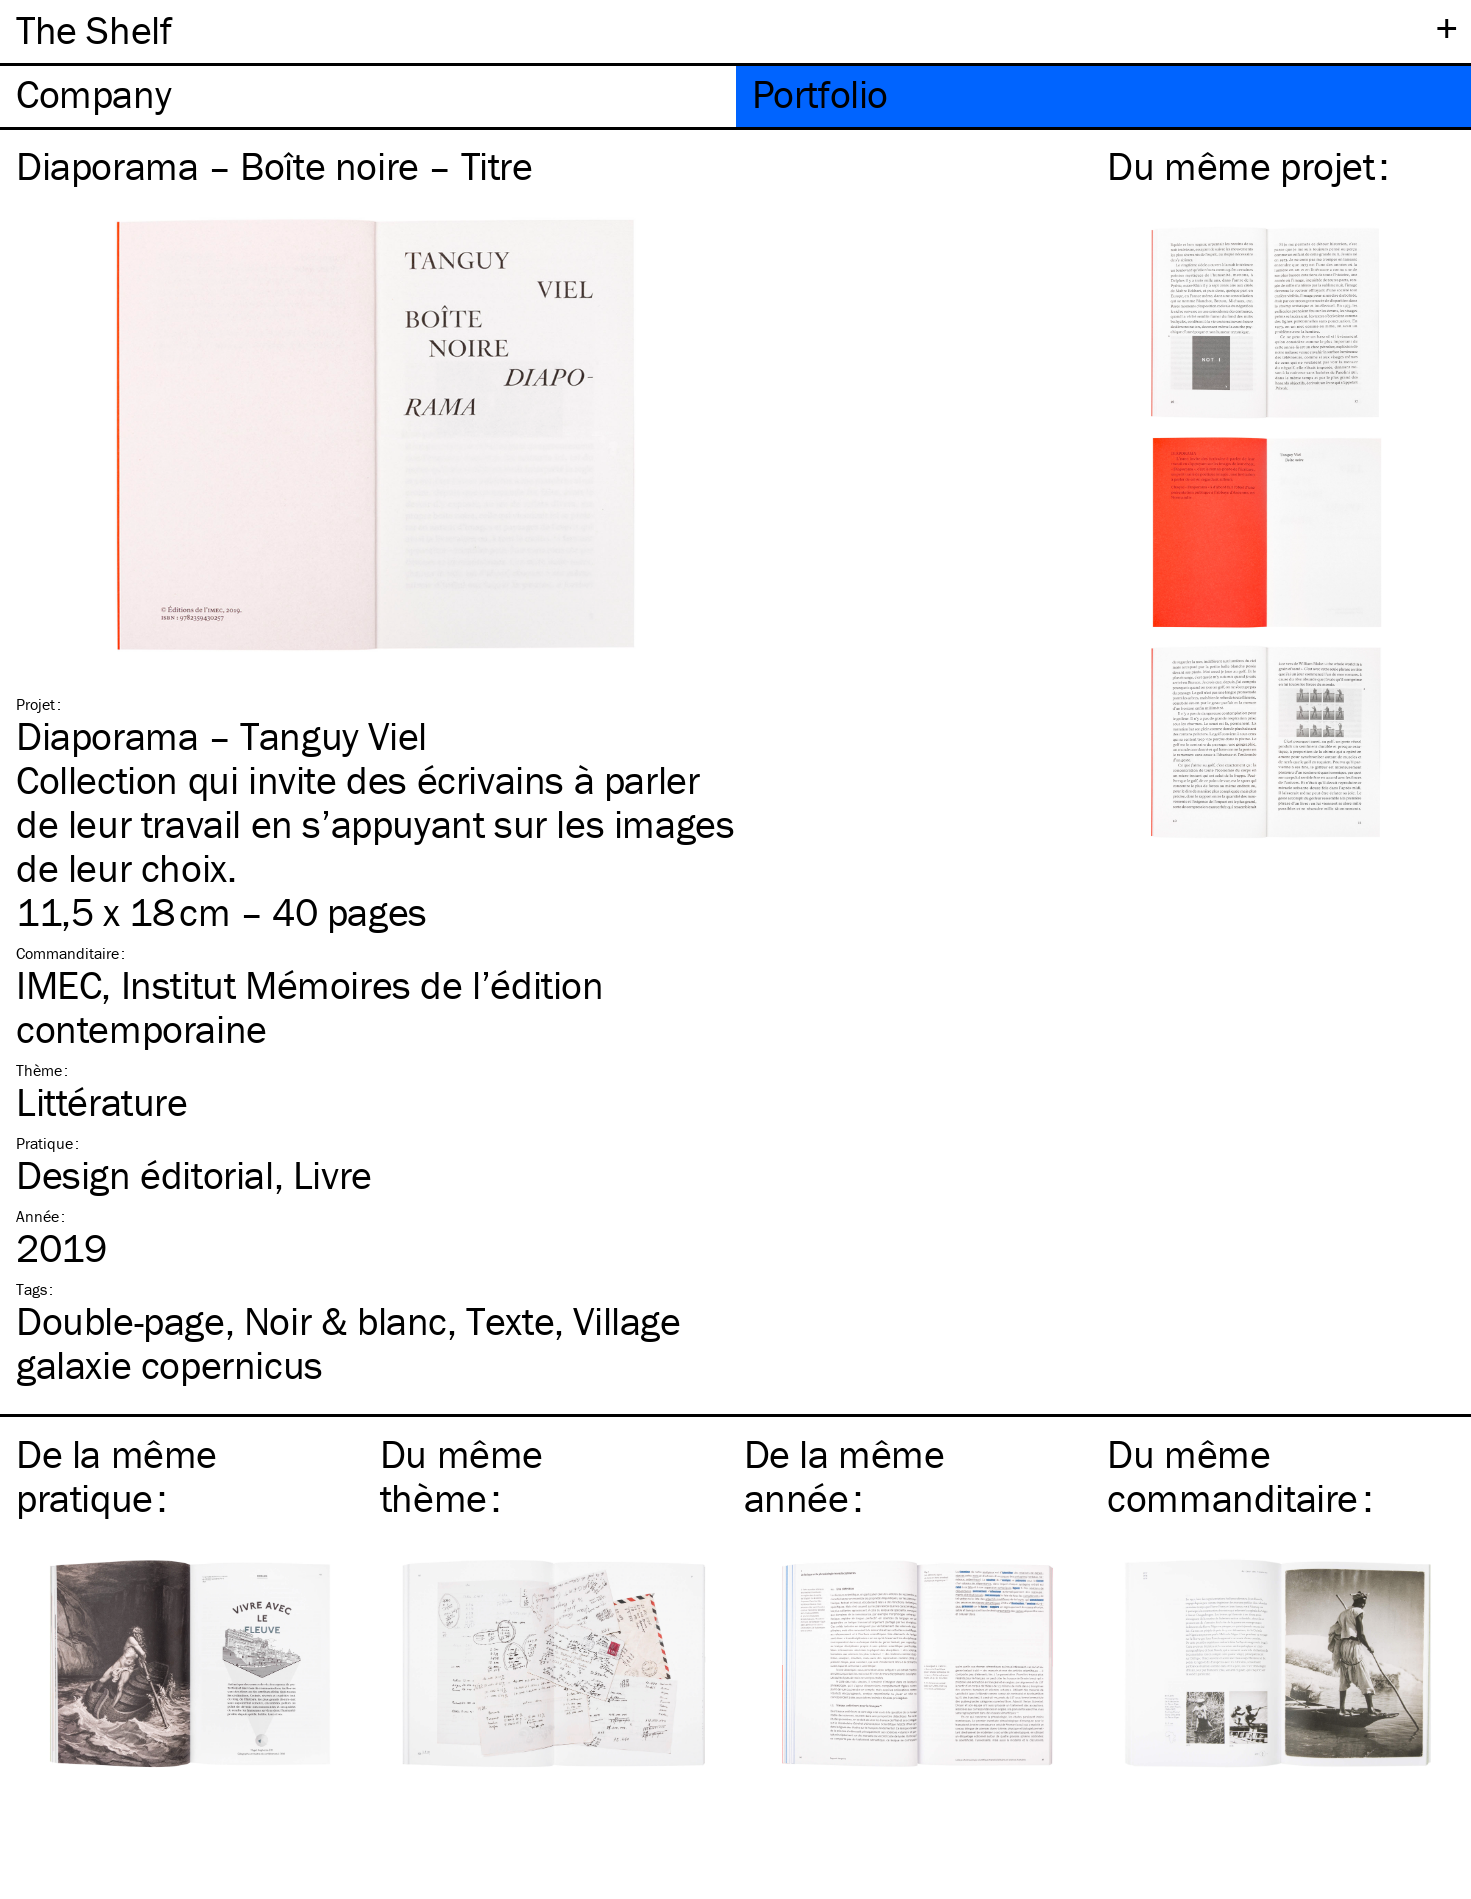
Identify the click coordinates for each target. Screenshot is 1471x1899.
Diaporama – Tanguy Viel (221, 735)
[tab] (368, 96)
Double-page (120, 1320)
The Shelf (93, 29)
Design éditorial (145, 1174)
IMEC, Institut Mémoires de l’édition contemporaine (310, 1006)
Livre (332, 1174)
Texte (510, 1320)
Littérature (102, 1101)
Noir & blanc (345, 1320)
